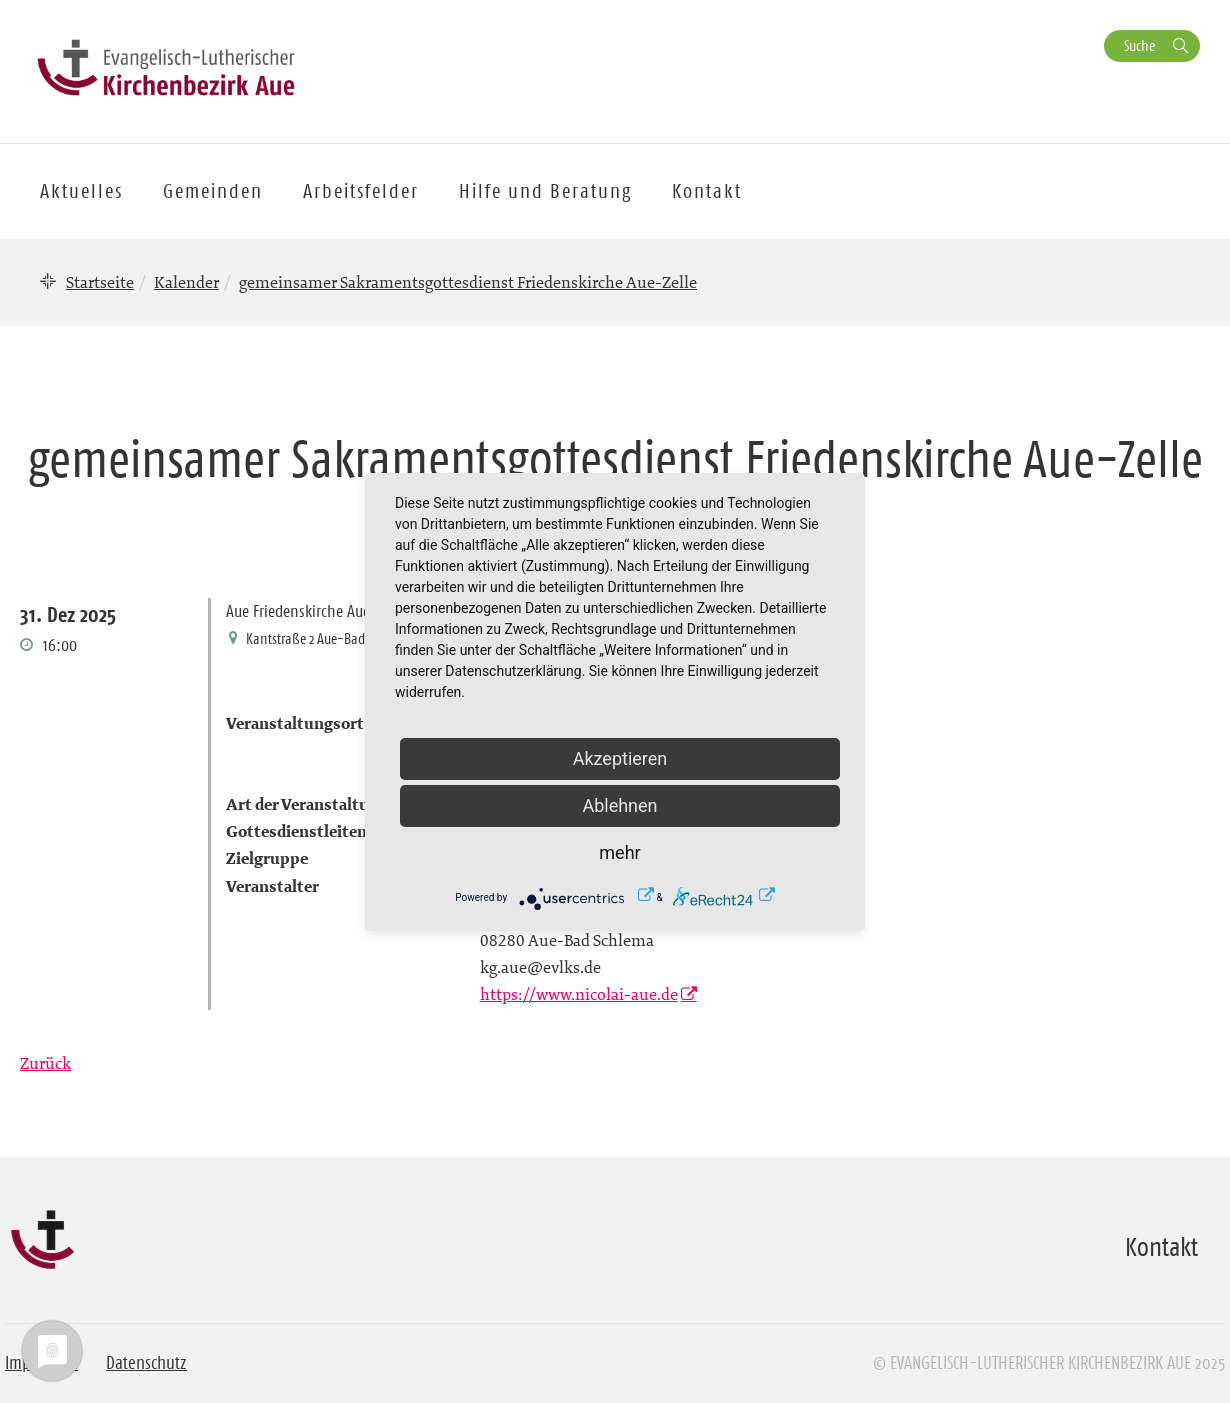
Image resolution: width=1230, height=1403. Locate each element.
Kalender (186, 282)
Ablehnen (619, 805)
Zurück (45, 1063)
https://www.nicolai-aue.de (579, 994)
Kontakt (707, 191)
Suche (1139, 45)
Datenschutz (146, 1363)
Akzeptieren (620, 758)
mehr (619, 852)
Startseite (100, 282)
